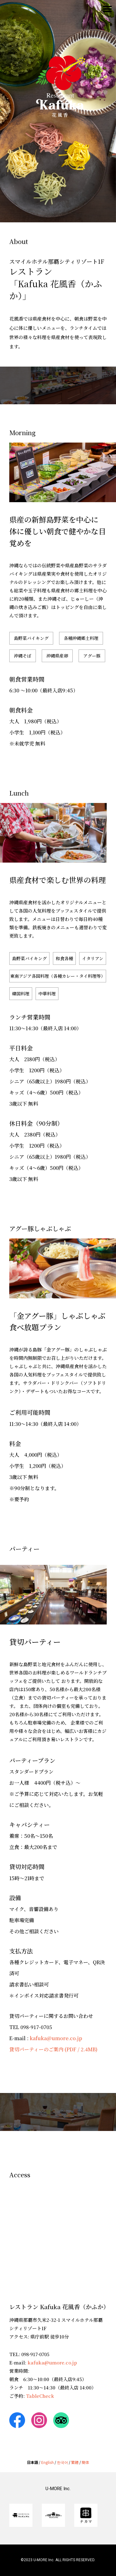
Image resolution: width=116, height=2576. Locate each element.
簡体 (85, 2462)
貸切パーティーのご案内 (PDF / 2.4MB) (53, 2049)
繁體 (75, 2462)
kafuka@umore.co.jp (56, 2038)
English (47, 2462)
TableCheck (40, 2396)
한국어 (62, 2462)
